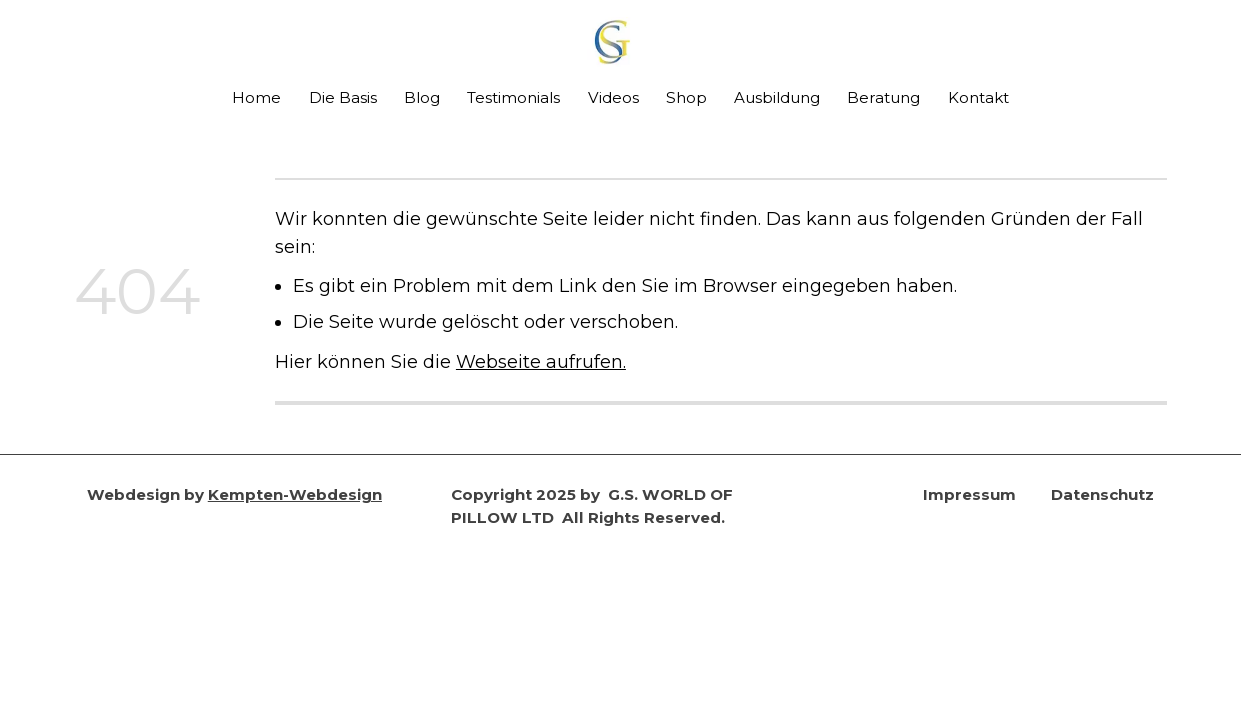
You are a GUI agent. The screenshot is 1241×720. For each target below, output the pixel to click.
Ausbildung (777, 97)
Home (256, 97)
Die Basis (343, 97)
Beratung (883, 97)
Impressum (969, 494)
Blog (422, 97)
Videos (613, 97)
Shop (686, 97)
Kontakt (978, 97)
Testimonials (513, 97)
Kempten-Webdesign (295, 494)
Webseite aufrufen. (541, 361)
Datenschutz (1102, 494)
